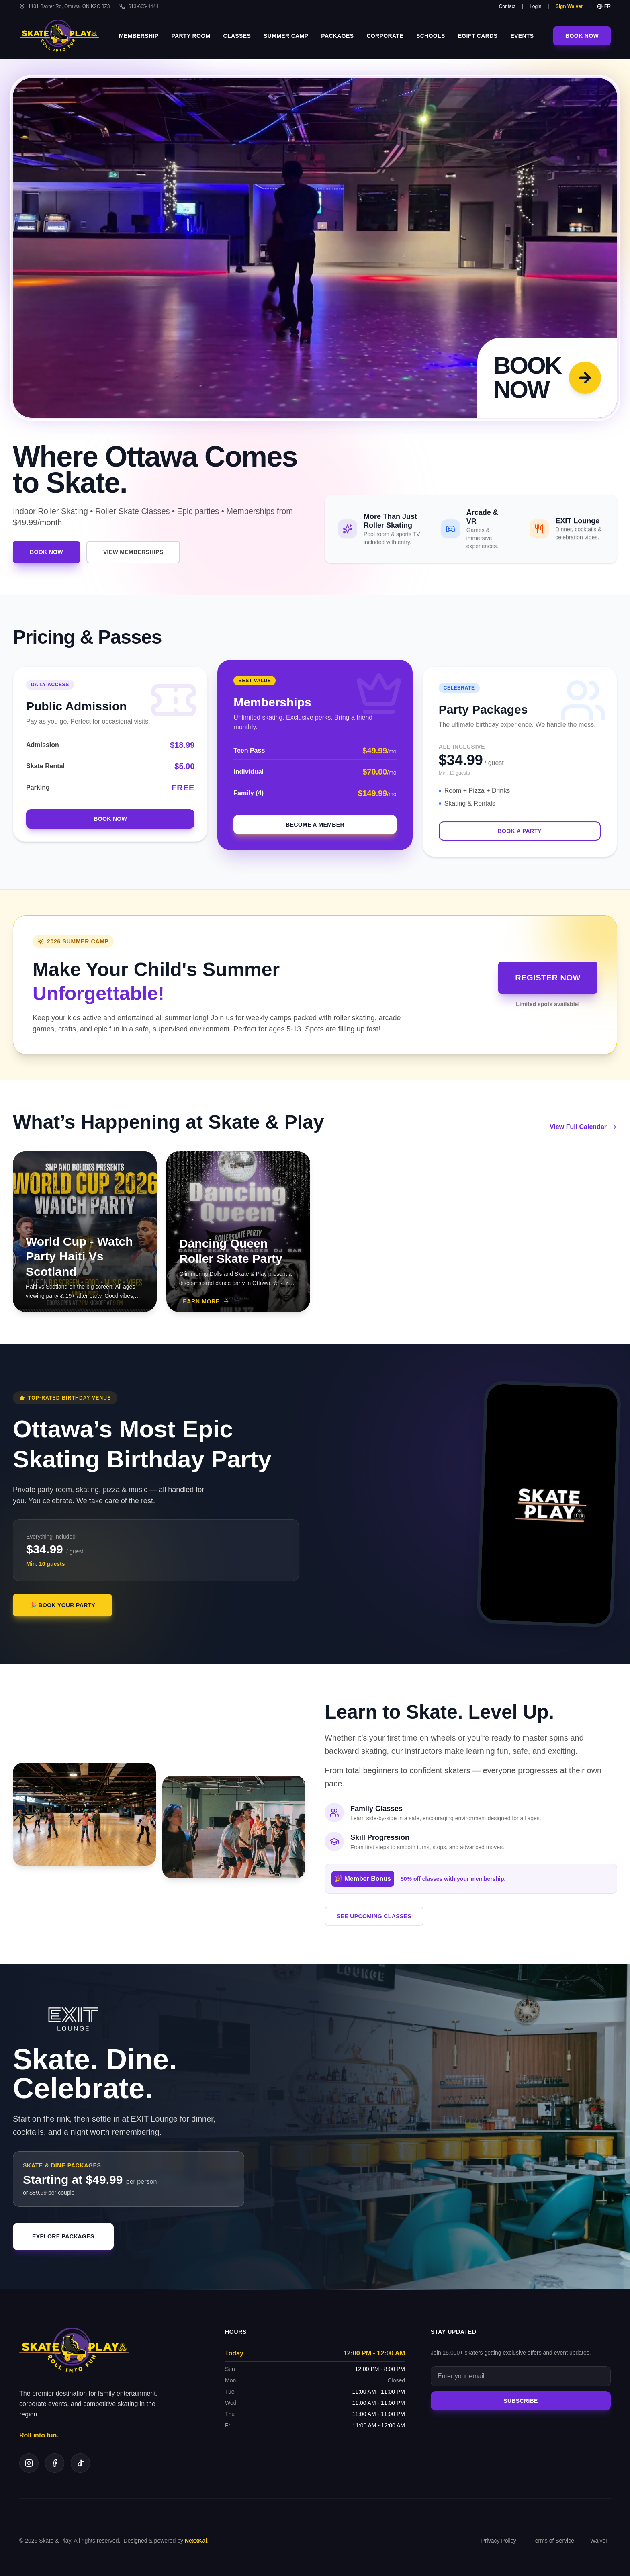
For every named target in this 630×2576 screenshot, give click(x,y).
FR (604, 6)
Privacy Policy (498, 2540)
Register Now (548, 977)
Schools (430, 36)
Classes (237, 36)
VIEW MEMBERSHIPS (133, 552)
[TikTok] (80, 2463)
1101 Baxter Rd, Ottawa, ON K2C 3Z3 (64, 6)
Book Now (582, 36)
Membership (138, 36)
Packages (337, 36)
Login (535, 6)
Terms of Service (553, 2540)
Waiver (599, 2540)
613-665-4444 (138, 6)
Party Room (190, 36)
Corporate (384, 36)
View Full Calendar (583, 1127)
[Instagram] (29, 2463)
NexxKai (196, 2540)
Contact (507, 6)
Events (522, 36)
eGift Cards (478, 36)
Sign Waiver (569, 6)
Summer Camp (286, 36)
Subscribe (520, 2401)
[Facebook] (54, 2463)
